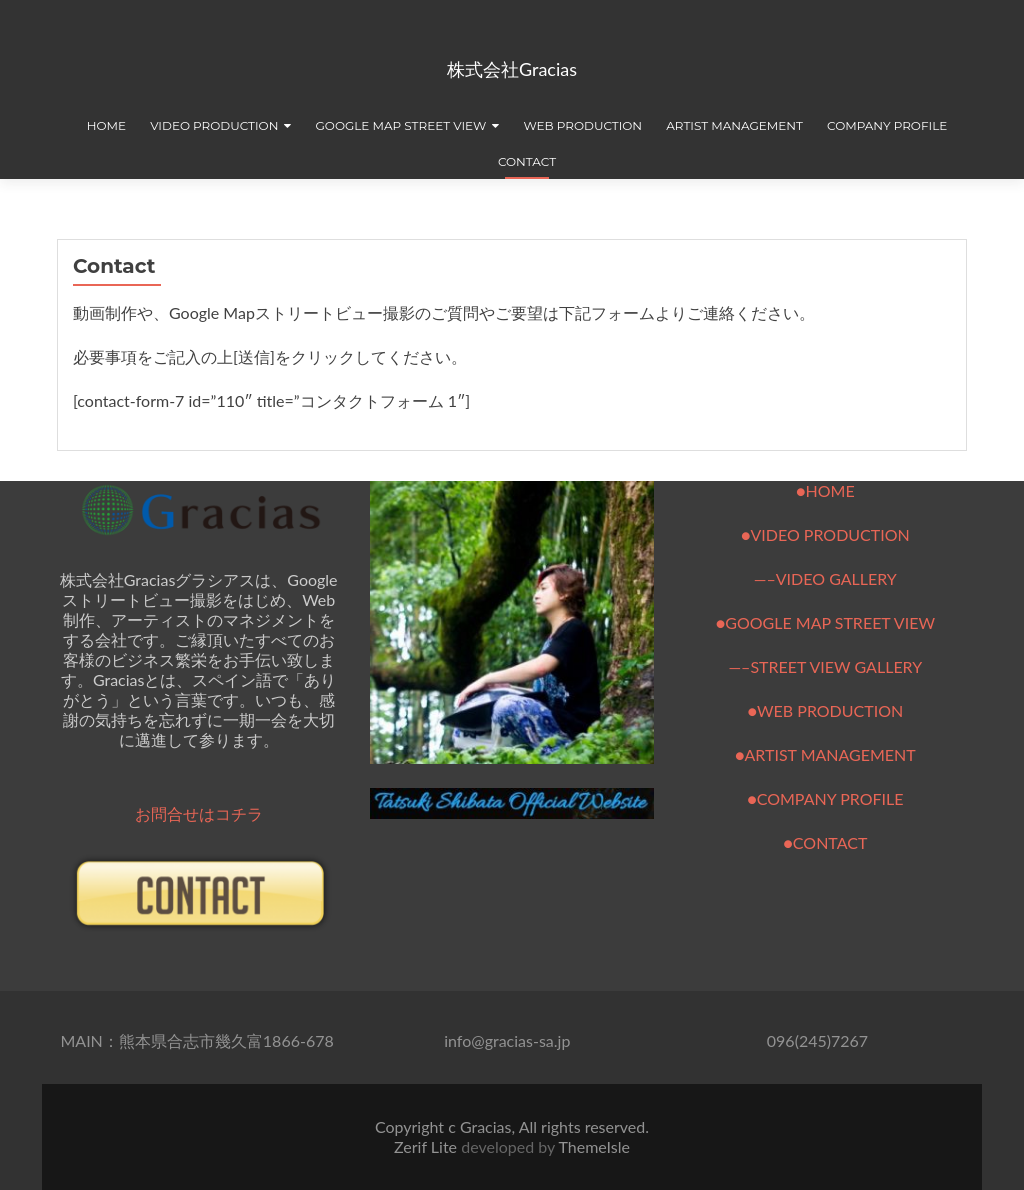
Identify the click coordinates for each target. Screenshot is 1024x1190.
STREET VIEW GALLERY (836, 666)
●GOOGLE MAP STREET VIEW (825, 622)
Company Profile (887, 125)
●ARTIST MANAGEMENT (825, 754)
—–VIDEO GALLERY (825, 578)
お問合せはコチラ (199, 813)
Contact (527, 161)
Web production (582, 125)
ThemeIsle (593, 1146)
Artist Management (734, 125)
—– (739, 666)
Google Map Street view (401, 125)
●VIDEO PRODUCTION (825, 534)
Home (106, 125)
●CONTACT (825, 842)
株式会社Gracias (512, 69)
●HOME (825, 490)
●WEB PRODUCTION (825, 710)
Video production (214, 125)
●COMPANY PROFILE (825, 798)
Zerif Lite (427, 1146)
